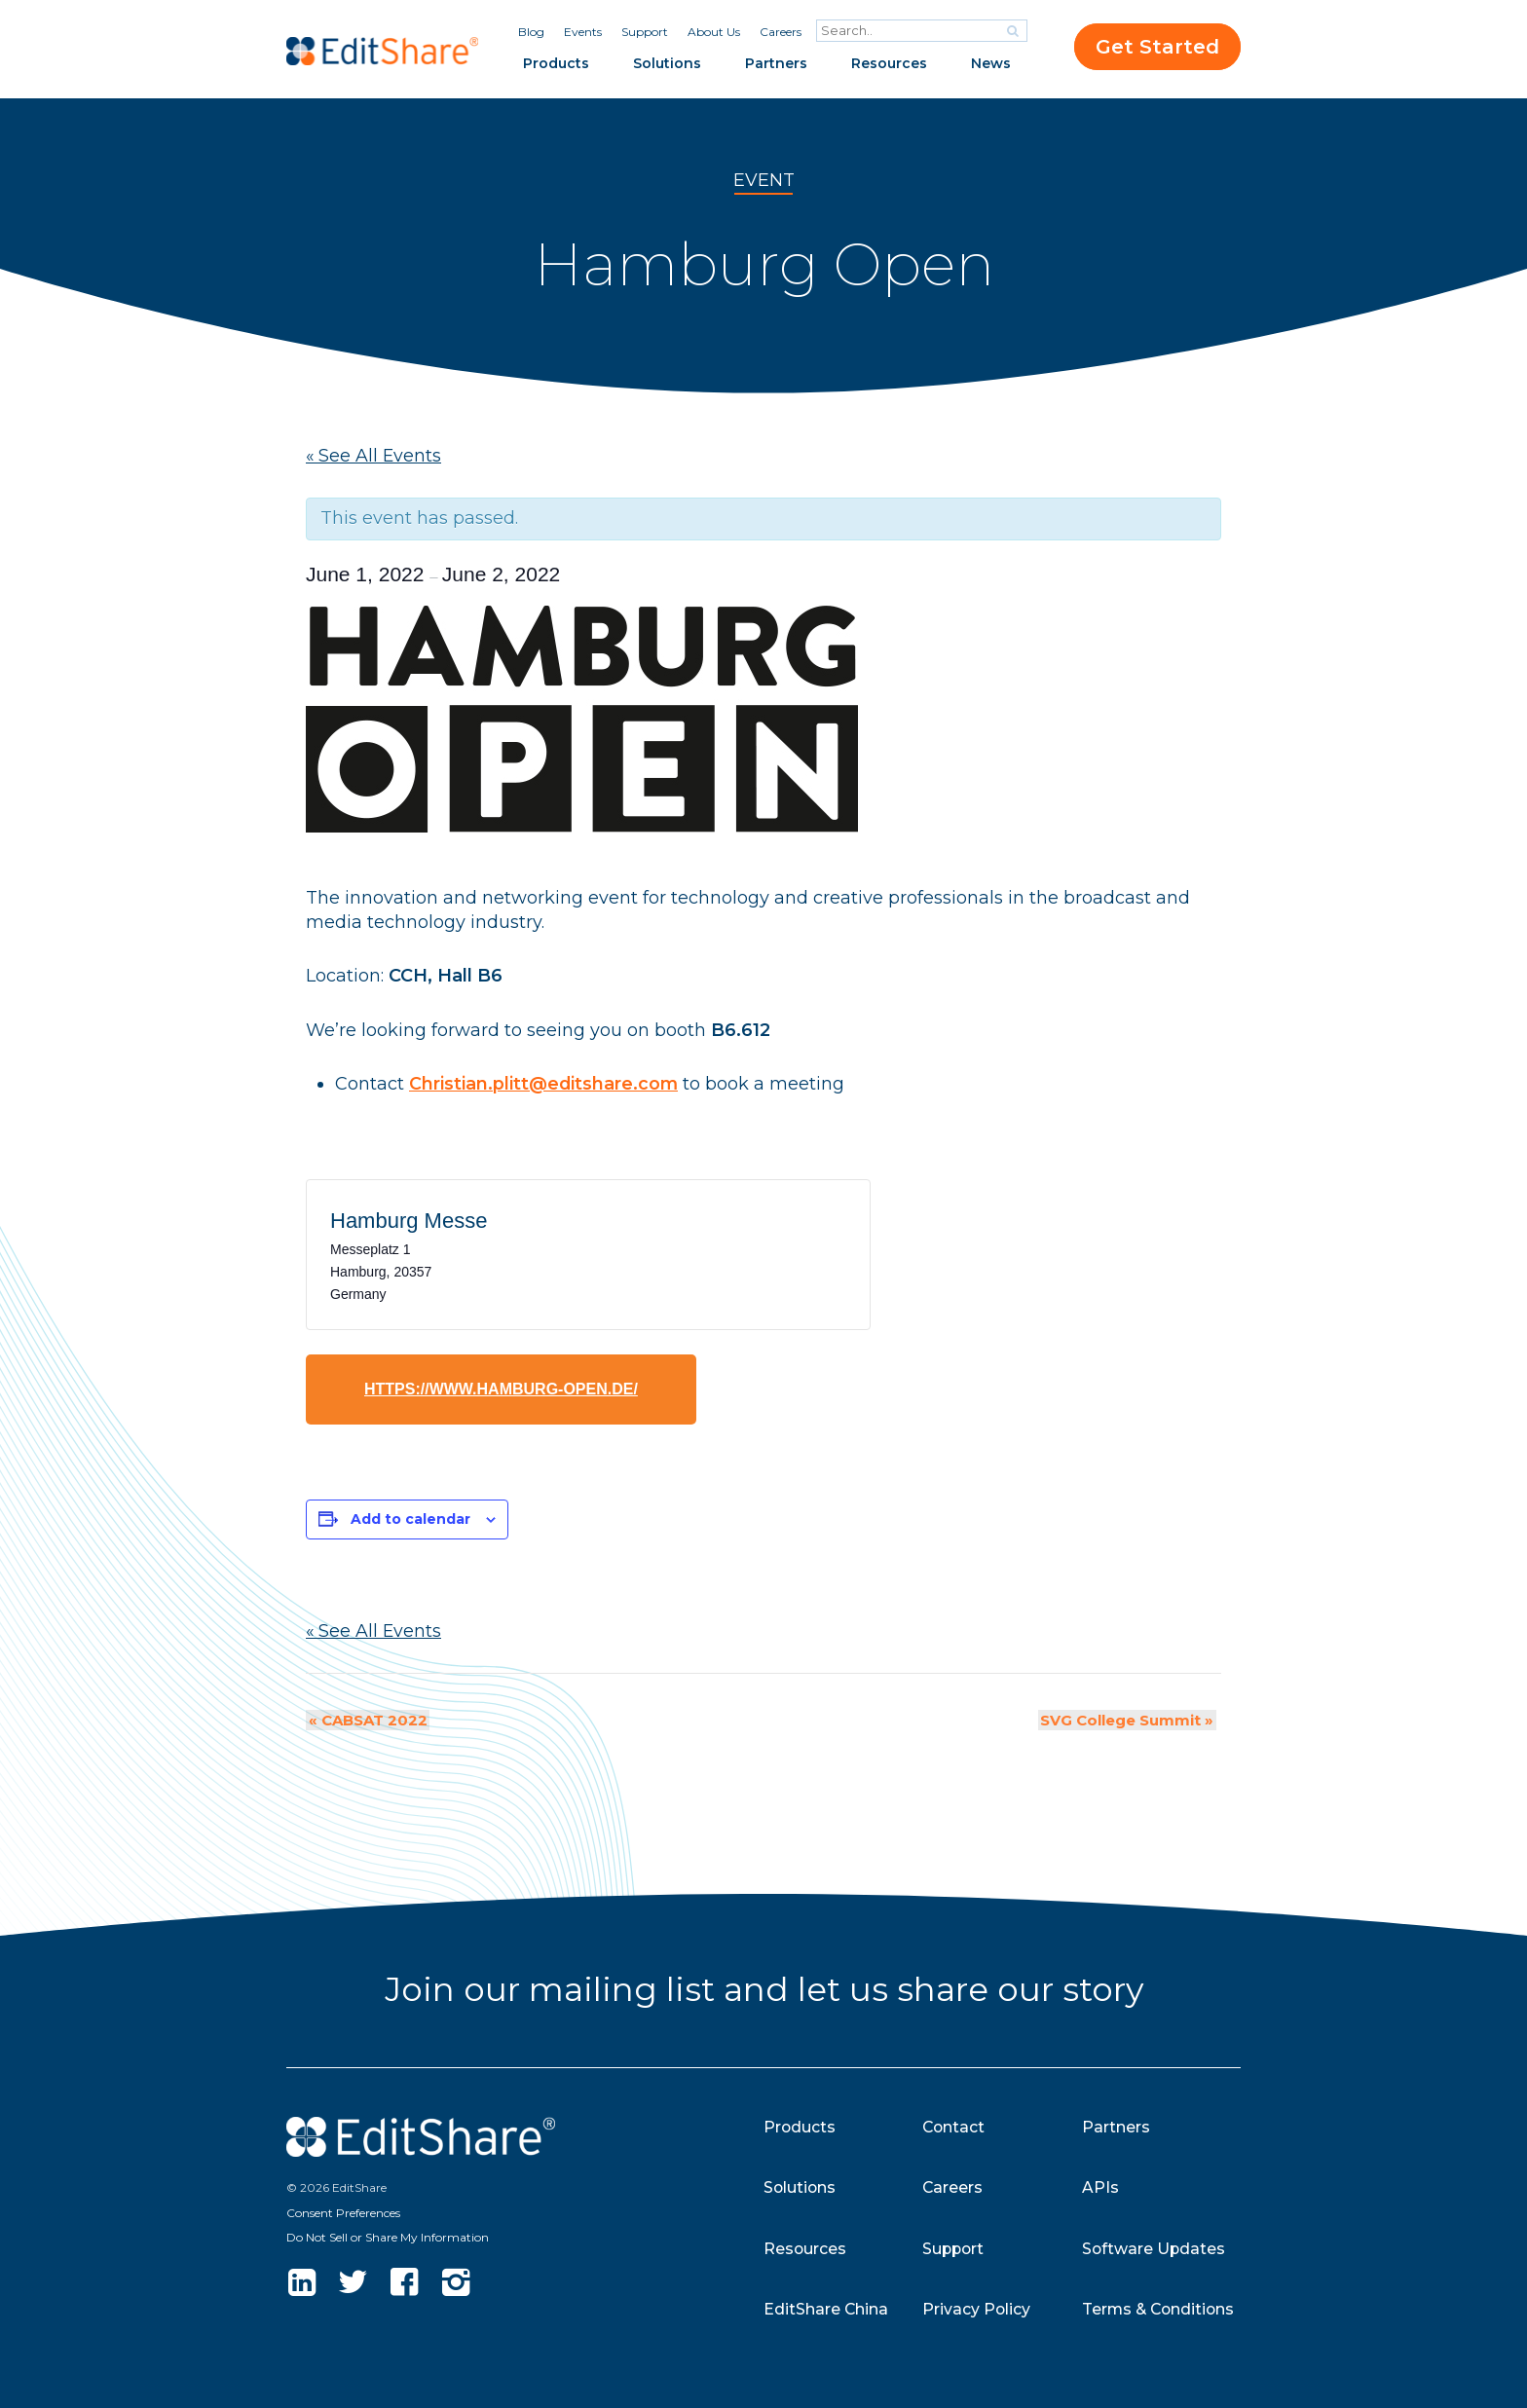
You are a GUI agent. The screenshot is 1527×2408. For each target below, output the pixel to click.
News (991, 63)
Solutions (667, 63)
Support (644, 31)
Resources (889, 63)
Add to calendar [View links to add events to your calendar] (410, 1519)
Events (583, 31)
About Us (714, 31)
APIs (1100, 2187)
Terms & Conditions (1160, 2309)
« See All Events (374, 455)
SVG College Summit (1129, 1720)
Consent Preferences (343, 2212)
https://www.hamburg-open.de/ (501, 1389)
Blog (531, 31)
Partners (776, 63)
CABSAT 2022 (365, 1720)
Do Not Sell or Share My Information (387, 2237)
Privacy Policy (976, 2309)
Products (556, 63)
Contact (954, 2127)
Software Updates (1154, 2249)
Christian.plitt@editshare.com (544, 1083)
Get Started (1157, 46)
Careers (780, 31)
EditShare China (826, 2309)
